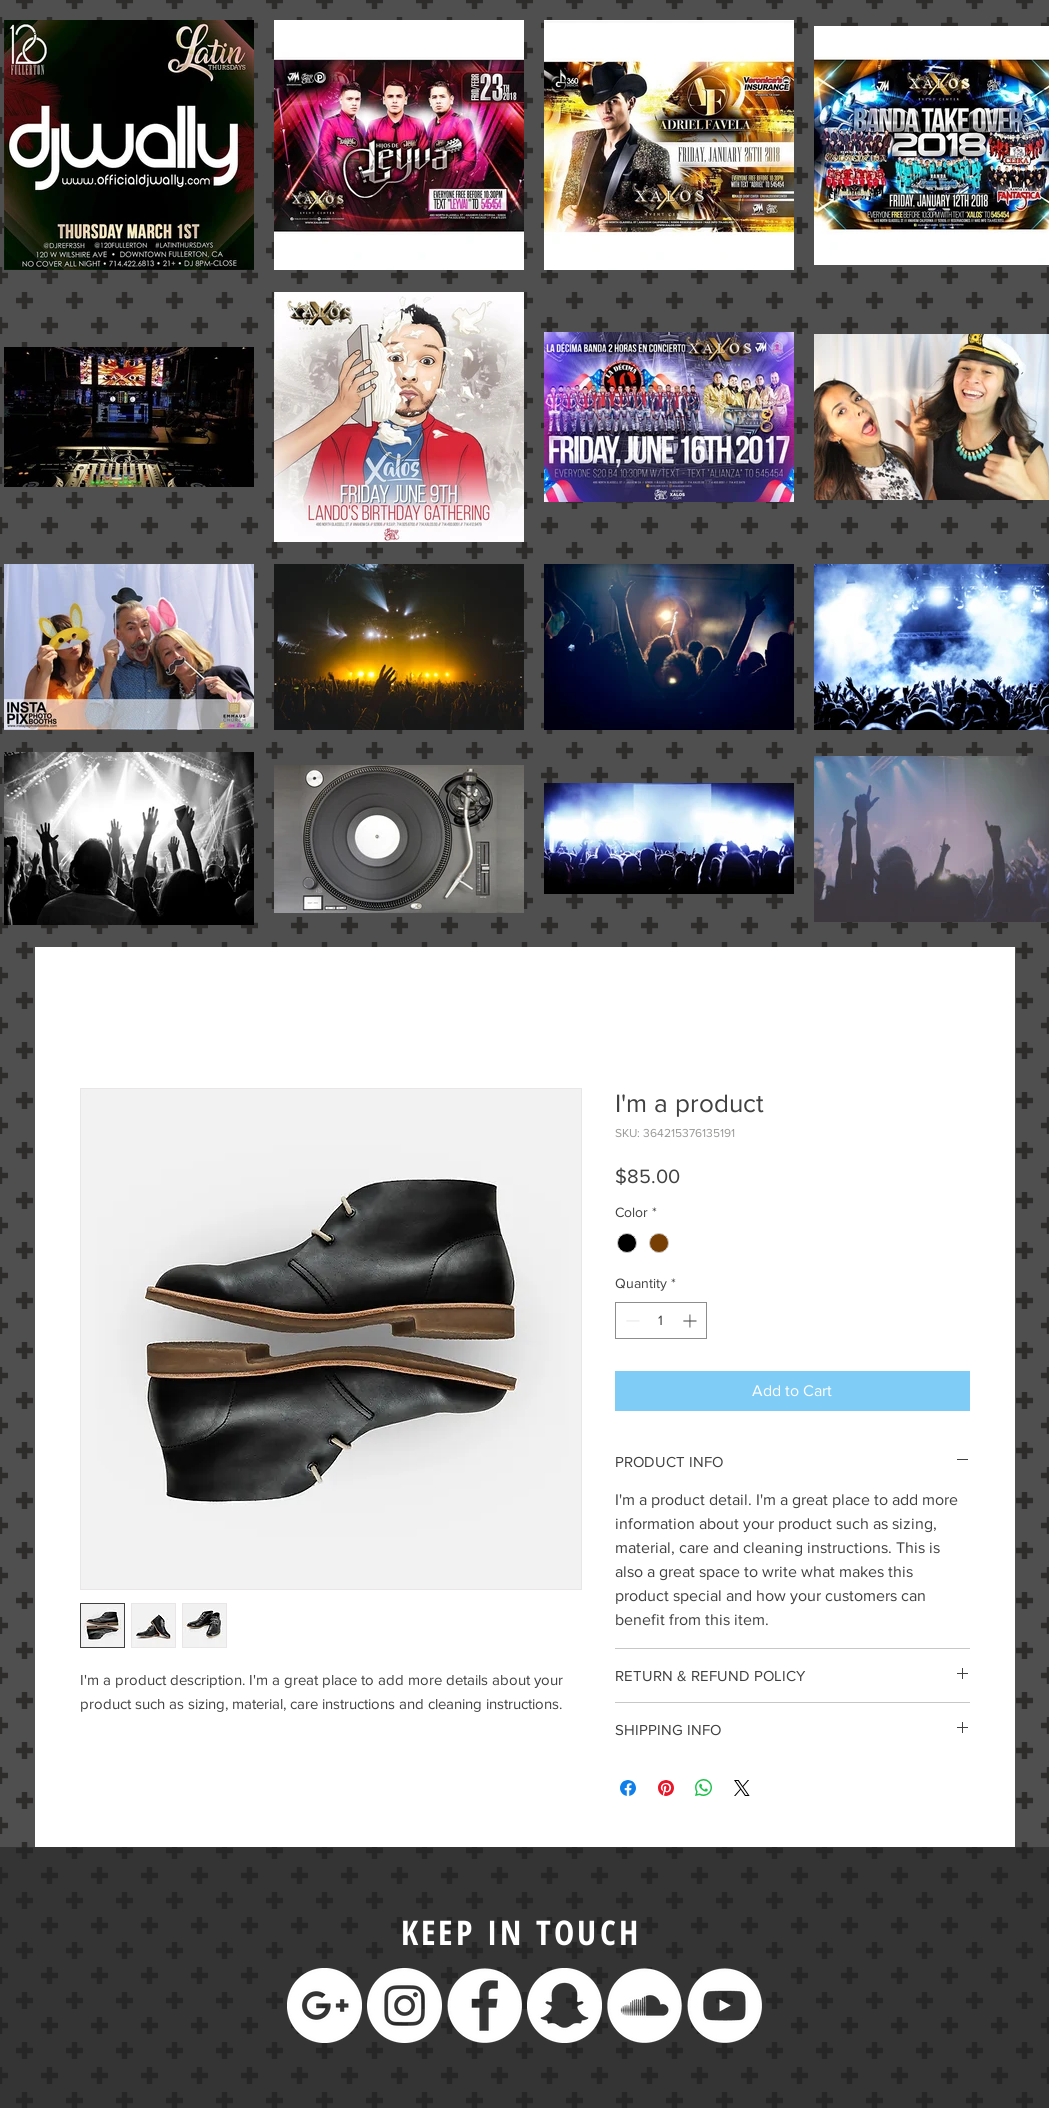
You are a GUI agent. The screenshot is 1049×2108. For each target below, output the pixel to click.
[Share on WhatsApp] (704, 1788)
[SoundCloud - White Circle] (644, 2005)
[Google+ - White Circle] (324, 2005)
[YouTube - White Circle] (724, 2005)
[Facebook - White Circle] (484, 2005)
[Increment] (691, 1320)
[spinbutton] (661, 1320)
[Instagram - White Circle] (404, 2005)
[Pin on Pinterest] (666, 1788)
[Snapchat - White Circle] (564, 2005)
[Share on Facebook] (628, 1788)
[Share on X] (742, 1788)
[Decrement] (630, 1320)
